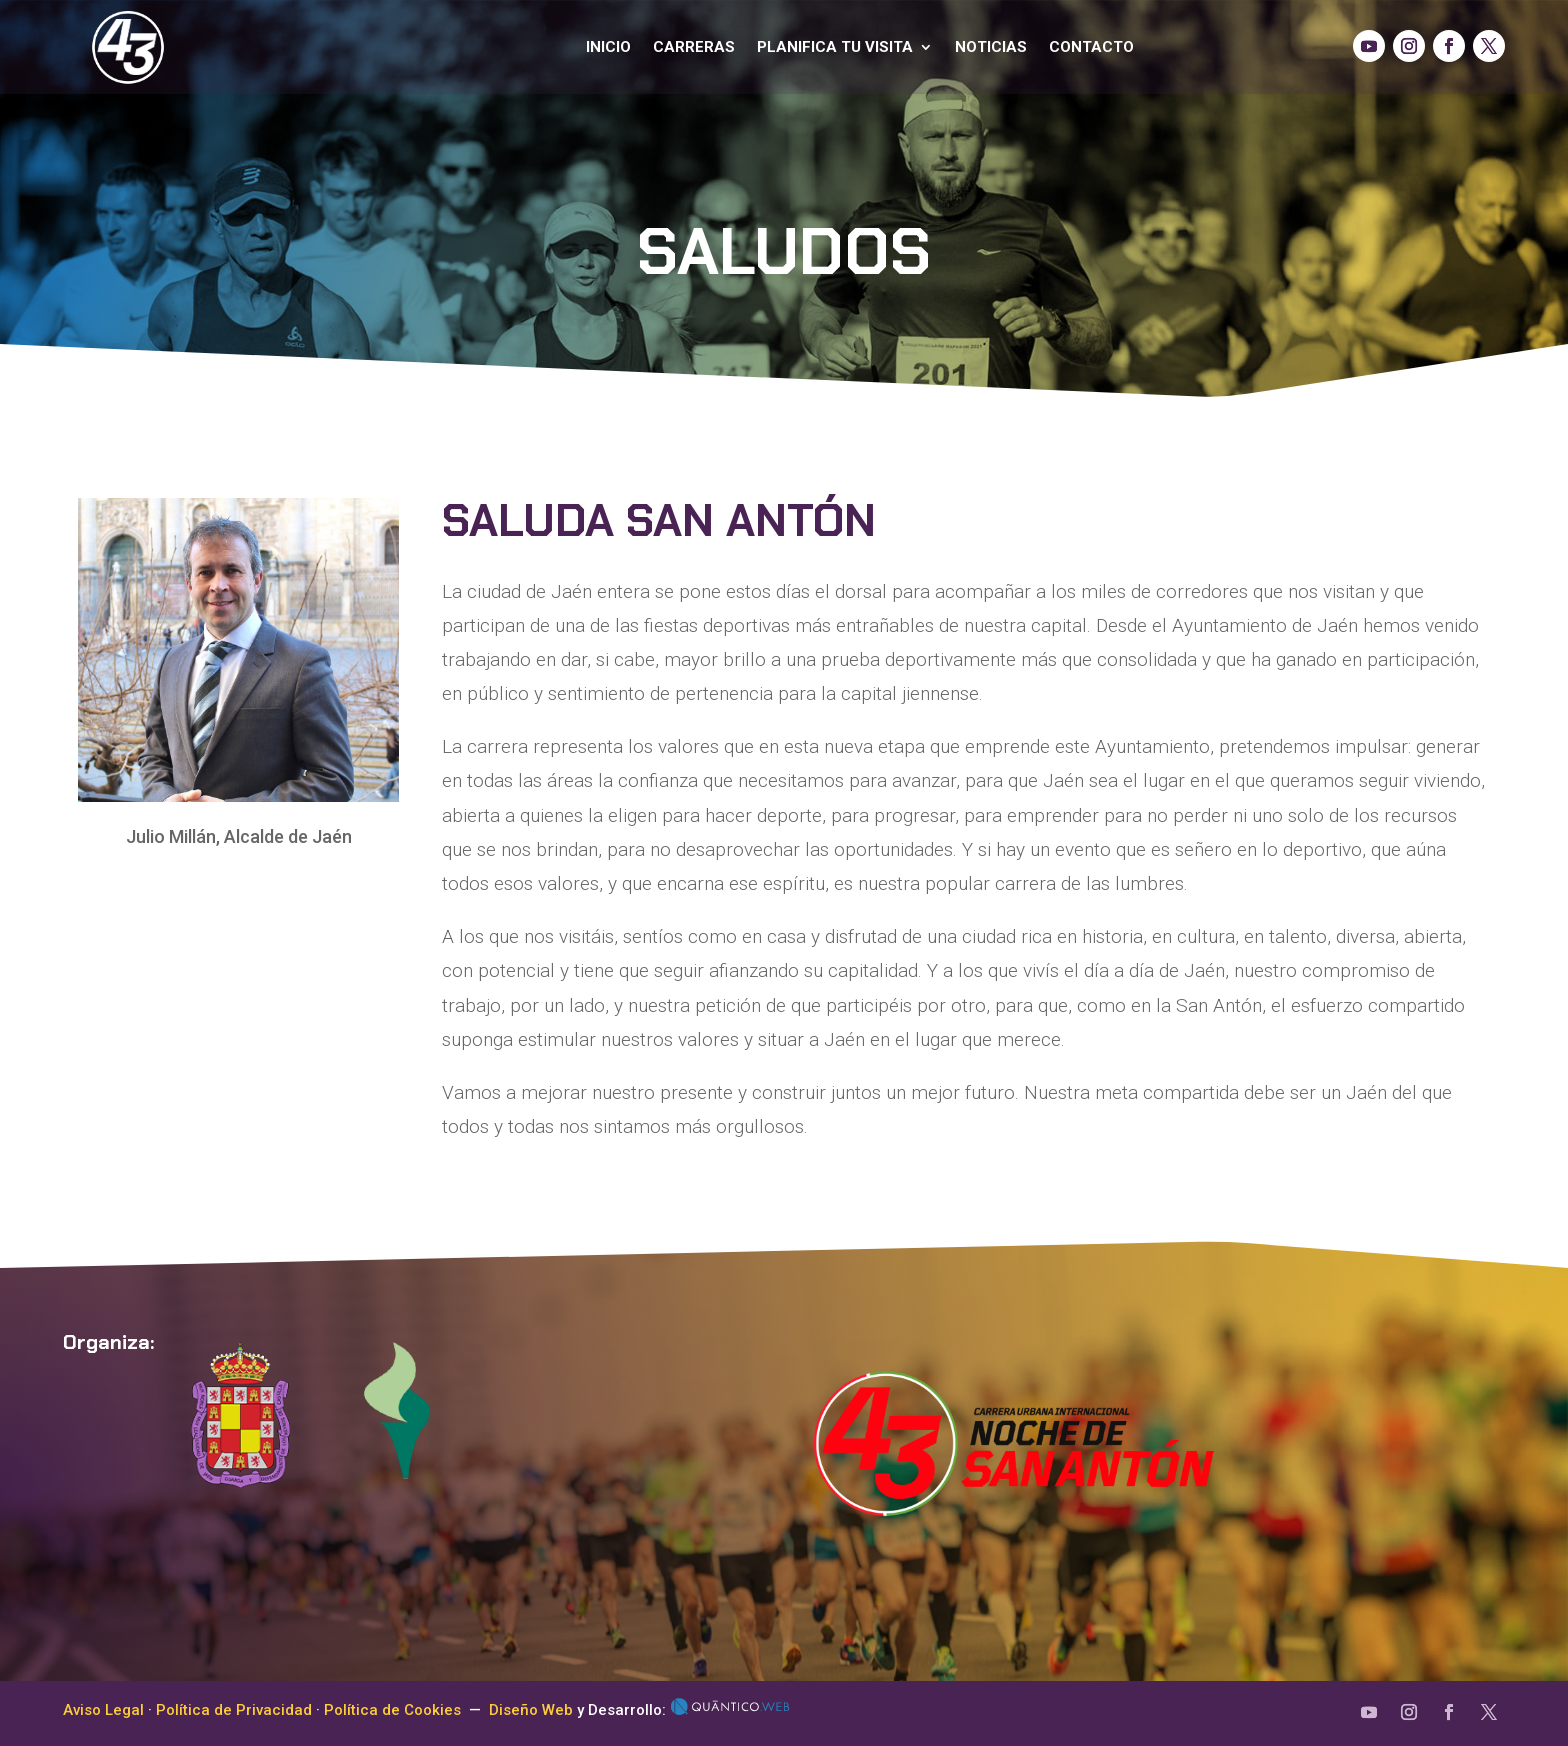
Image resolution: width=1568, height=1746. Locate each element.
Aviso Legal (103, 1710)
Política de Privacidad (234, 1710)
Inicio (608, 47)
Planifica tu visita (835, 47)
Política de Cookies (392, 1710)
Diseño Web (531, 1710)
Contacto (1091, 47)
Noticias (991, 47)
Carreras (694, 47)
